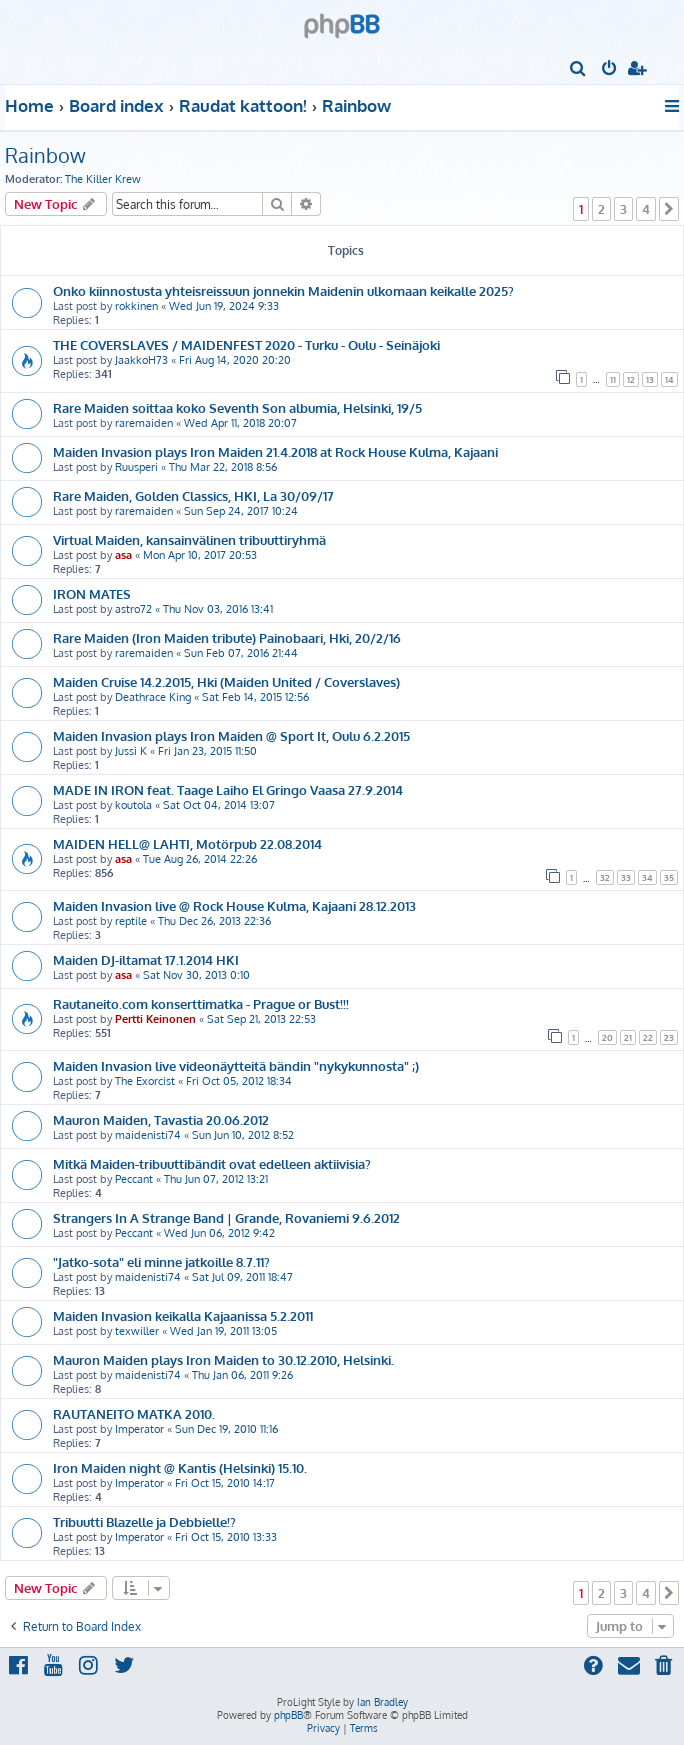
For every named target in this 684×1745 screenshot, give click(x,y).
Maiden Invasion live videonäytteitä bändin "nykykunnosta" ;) (236, 1065)
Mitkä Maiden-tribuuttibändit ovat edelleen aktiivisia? (212, 1163)
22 (648, 1037)
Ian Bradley (382, 1702)
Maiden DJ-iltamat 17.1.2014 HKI (146, 959)
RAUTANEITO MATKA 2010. (134, 1413)
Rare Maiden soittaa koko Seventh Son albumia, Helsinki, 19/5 (237, 407)
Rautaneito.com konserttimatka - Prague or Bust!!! (201, 1003)
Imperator (139, 1429)
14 (669, 379)
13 (650, 379)
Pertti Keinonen (155, 1019)
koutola (133, 805)
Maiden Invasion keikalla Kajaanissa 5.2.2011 (183, 1315)
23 (669, 1037)
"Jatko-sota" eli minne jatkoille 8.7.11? (161, 1261)
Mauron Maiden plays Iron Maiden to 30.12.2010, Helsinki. (223, 1359)
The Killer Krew (103, 179)
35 (669, 877)
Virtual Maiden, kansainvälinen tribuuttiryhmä (189, 539)
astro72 (133, 609)
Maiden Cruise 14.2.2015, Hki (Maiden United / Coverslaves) (226, 681)
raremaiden (144, 423)
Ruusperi (136, 467)
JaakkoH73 (141, 360)
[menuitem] (578, 70)
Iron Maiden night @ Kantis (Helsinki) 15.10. (180, 1467)
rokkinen (136, 306)
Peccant (134, 1179)
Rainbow (45, 155)
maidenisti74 (148, 1135)
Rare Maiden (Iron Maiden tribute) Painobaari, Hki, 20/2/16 (227, 637)
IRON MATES (92, 593)
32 (605, 877)
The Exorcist (145, 1081)
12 (631, 379)
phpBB (288, 1715)
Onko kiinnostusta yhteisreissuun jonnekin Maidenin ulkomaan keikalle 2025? (283, 290)
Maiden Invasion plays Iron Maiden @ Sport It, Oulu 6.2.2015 (231, 735)
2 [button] (601, 209)
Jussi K (131, 751)
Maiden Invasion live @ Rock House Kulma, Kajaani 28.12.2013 (234, 905)
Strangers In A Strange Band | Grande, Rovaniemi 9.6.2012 (226, 1217)
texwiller (137, 1331)
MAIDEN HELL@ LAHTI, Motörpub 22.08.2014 (187, 843)
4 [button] (646, 209)
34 (647, 877)
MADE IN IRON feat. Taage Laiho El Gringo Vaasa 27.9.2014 (228, 789)
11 (613, 379)
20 (607, 1037)
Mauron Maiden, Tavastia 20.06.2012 (161, 1119)
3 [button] (623, 209)
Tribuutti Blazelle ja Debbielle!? (144, 1521)
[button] (669, 209)
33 (626, 877)
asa (123, 555)
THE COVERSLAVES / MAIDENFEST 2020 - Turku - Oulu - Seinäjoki (246, 344)
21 (628, 1037)
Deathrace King (153, 697)
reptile (131, 921)
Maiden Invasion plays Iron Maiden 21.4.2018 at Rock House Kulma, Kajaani (275, 451)
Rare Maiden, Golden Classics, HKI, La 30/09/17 (193, 495)
